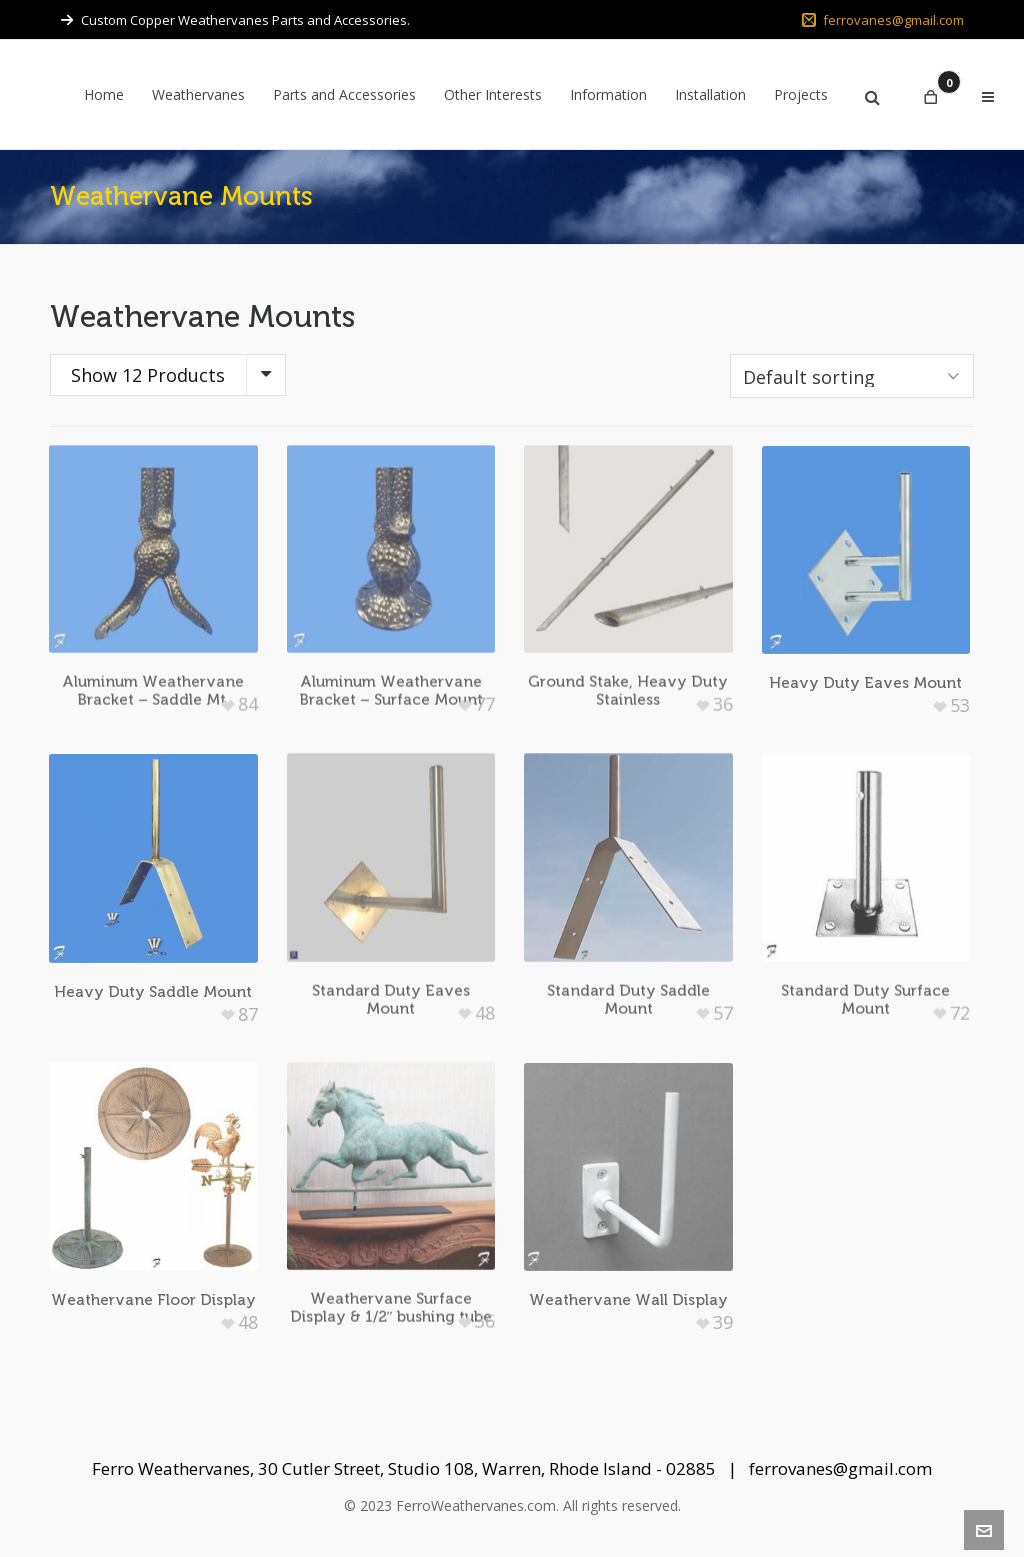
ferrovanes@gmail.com (883, 20)
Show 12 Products (148, 375)
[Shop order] (852, 376)
